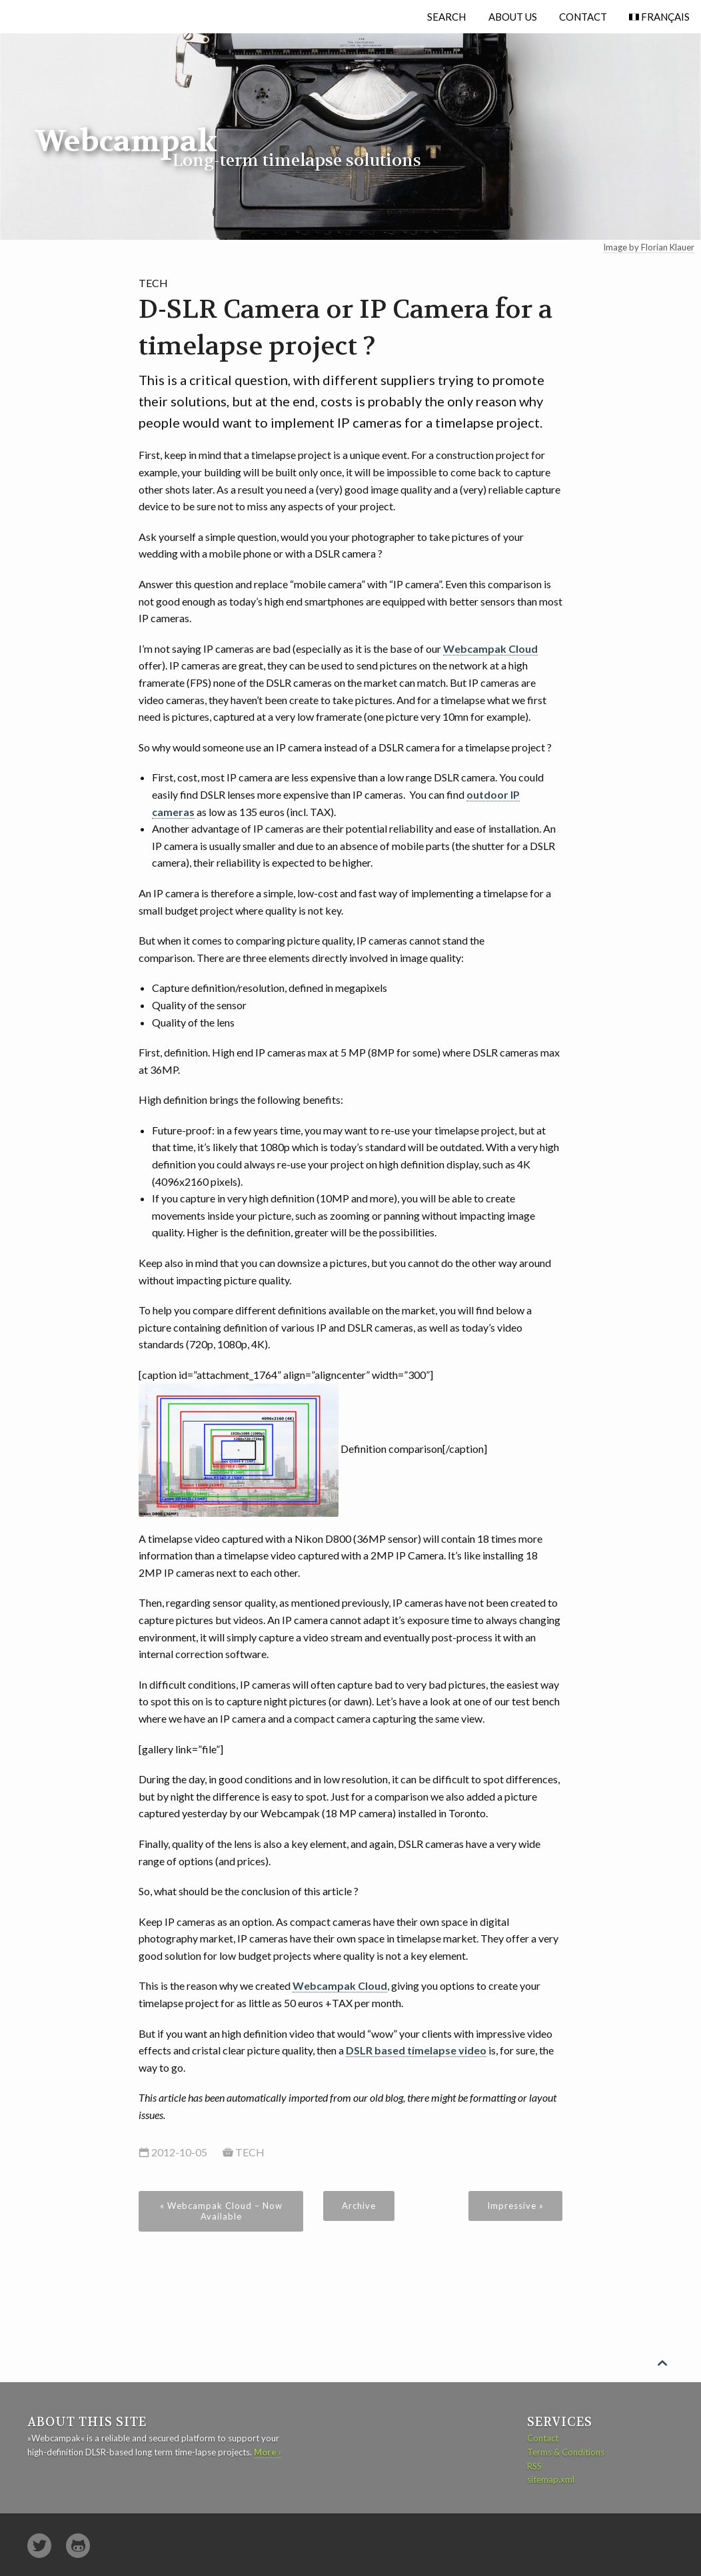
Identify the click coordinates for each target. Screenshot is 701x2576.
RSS (534, 2466)
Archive (359, 2205)
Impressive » (515, 2205)
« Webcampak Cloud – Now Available (221, 2211)
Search (446, 17)
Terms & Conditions (565, 2452)
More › (267, 2452)
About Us (512, 17)
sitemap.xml (550, 2479)
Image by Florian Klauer (648, 247)
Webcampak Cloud (490, 648)
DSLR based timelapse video (416, 2050)
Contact (583, 17)
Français (664, 17)
